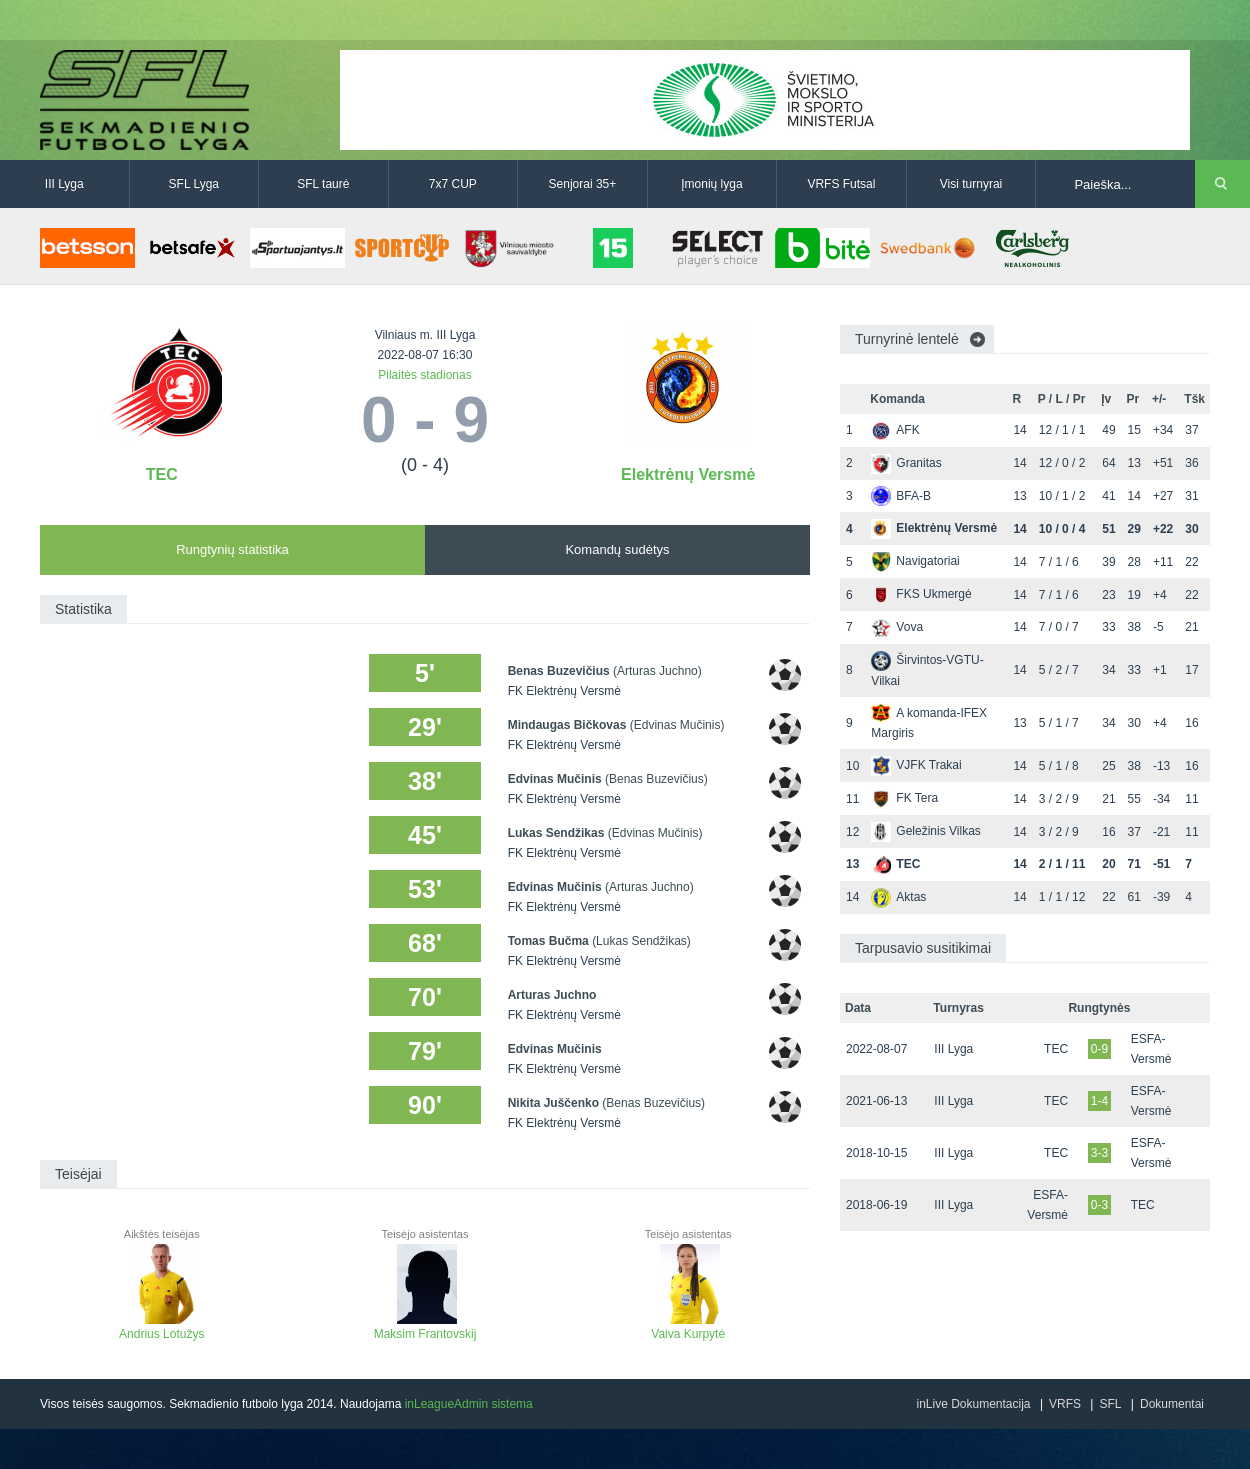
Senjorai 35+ (583, 184)
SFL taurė (323, 184)
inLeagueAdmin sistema (469, 1404)
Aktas (898, 897)
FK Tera (904, 798)
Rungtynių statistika (232, 549)
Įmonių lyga (711, 184)
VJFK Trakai (916, 765)
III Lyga (64, 184)
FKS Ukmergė (921, 594)
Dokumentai (1172, 1404)
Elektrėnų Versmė (688, 474)
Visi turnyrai (971, 184)
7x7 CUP (453, 184)
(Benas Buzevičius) (656, 779)
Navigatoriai (915, 561)
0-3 (1099, 1205)
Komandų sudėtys (617, 549)
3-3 (1099, 1153)
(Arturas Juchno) (657, 671)
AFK (895, 430)
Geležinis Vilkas (925, 831)
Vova (897, 627)
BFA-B (901, 496)
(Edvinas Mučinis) (677, 725)
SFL (1110, 1404)
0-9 (1099, 1049)
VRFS (1065, 1404)
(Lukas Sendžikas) (641, 941)
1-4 (1099, 1101)
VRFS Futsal (841, 184)
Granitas (906, 463)
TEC (162, 474)
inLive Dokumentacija (973, 1404)
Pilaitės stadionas (424, 375)
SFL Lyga (194, 184)
